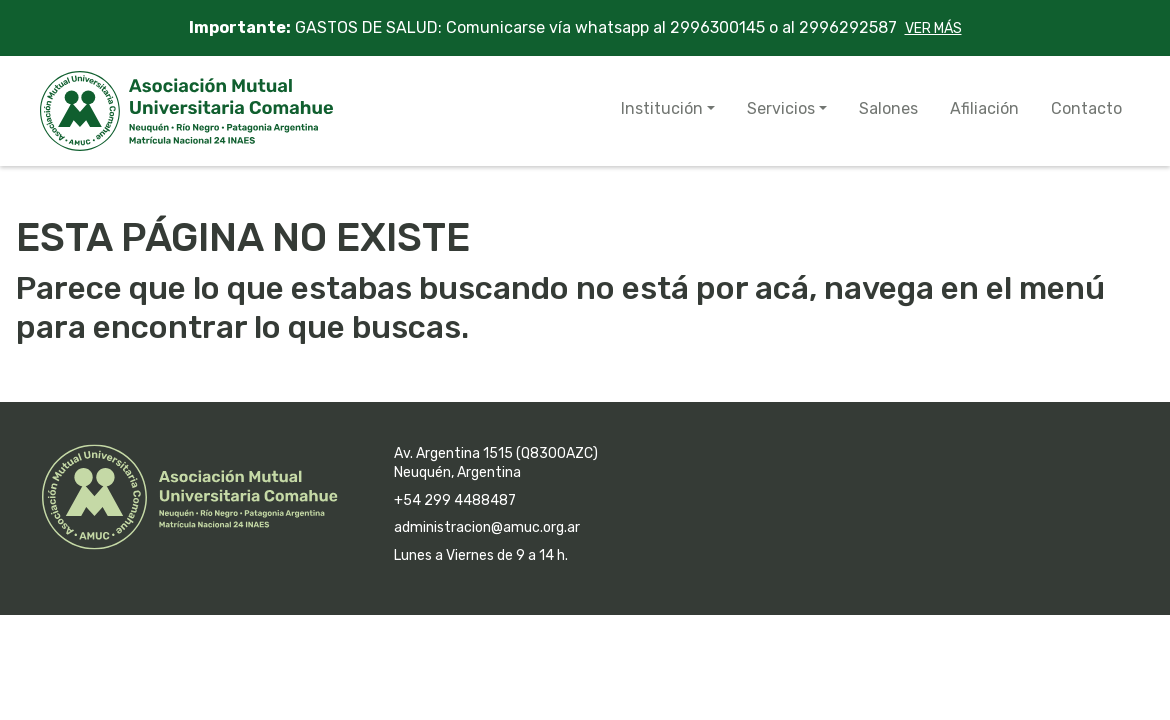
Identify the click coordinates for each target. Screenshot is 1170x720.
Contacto (1086, 108)
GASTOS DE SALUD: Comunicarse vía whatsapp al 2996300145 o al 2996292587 (585, 27)
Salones (888, 108)
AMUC (186, 111)
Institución (662, 108)
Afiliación (984, 108)
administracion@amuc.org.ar (487, 527)
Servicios (781, 108)
